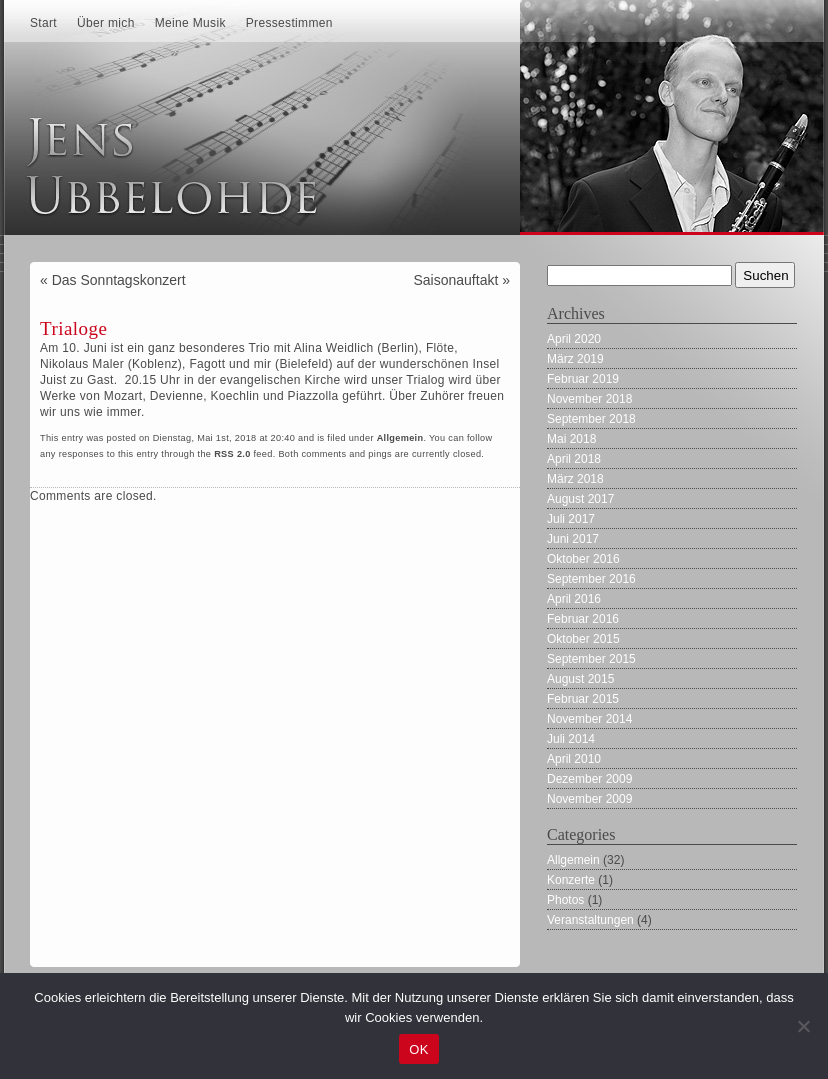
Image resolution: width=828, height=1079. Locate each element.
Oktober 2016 (583, 559)
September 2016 (591, 579)
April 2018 (574, 459)
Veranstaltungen (590, 920)
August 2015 (580, 679)
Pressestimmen (289, 23)
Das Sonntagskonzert (119, 280)
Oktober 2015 (583, 639)
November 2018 (589, 399)
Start (43, 23)
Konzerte (571, 880)
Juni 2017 (573, 539)
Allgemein (400, 438)
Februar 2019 (583, 379)
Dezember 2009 (589, 779)
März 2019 (575, 359)
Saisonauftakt (455, 280)
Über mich (106, 23)
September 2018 (591, 419)
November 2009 (589, 799)
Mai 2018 (571, 439)
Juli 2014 (571, 739)
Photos (565, 900)
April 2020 (574, 339)
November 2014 (589, 719)
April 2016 (574, 599)
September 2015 (591, 659)
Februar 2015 (583, 699)
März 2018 (575, 479)
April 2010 (574, 759)
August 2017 (580, 499)
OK (418, 1049)
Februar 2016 (583, 619)
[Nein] (803, 1026)
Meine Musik (190, 23)
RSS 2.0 (232, 454)
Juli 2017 (571, 519)
